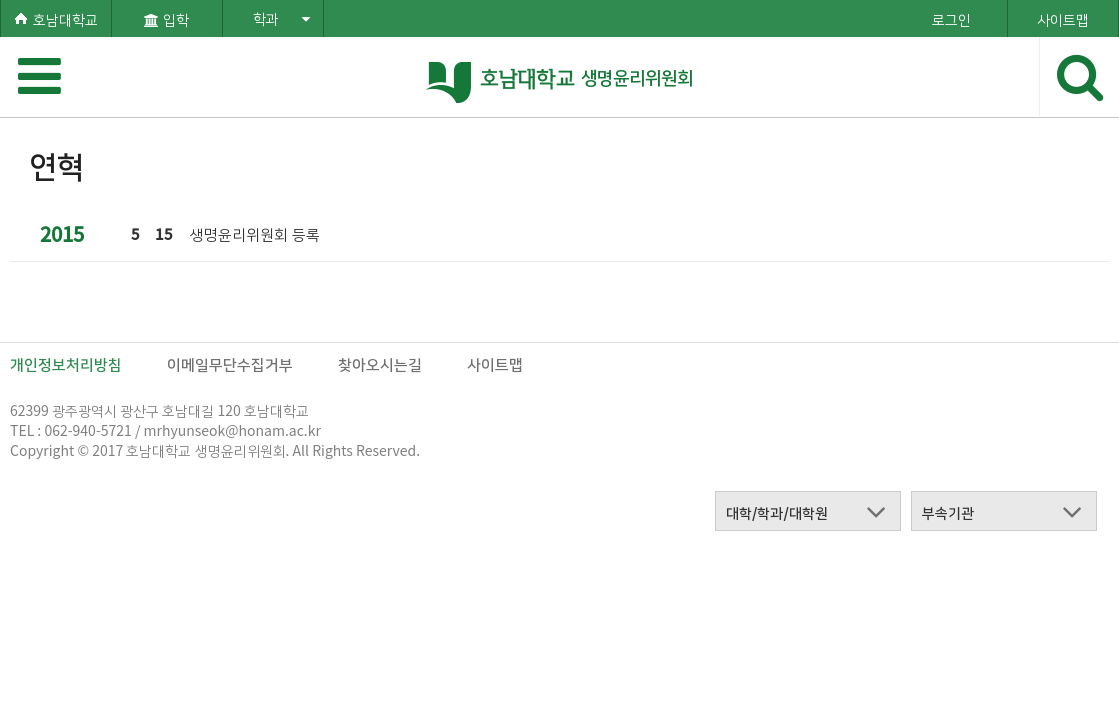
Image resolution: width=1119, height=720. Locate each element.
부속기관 (948, 512)
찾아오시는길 (380, 363)
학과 (281, 18)
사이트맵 (495, 363)
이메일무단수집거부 (230, 363)
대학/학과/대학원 (777, 512)
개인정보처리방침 (66, 363)
